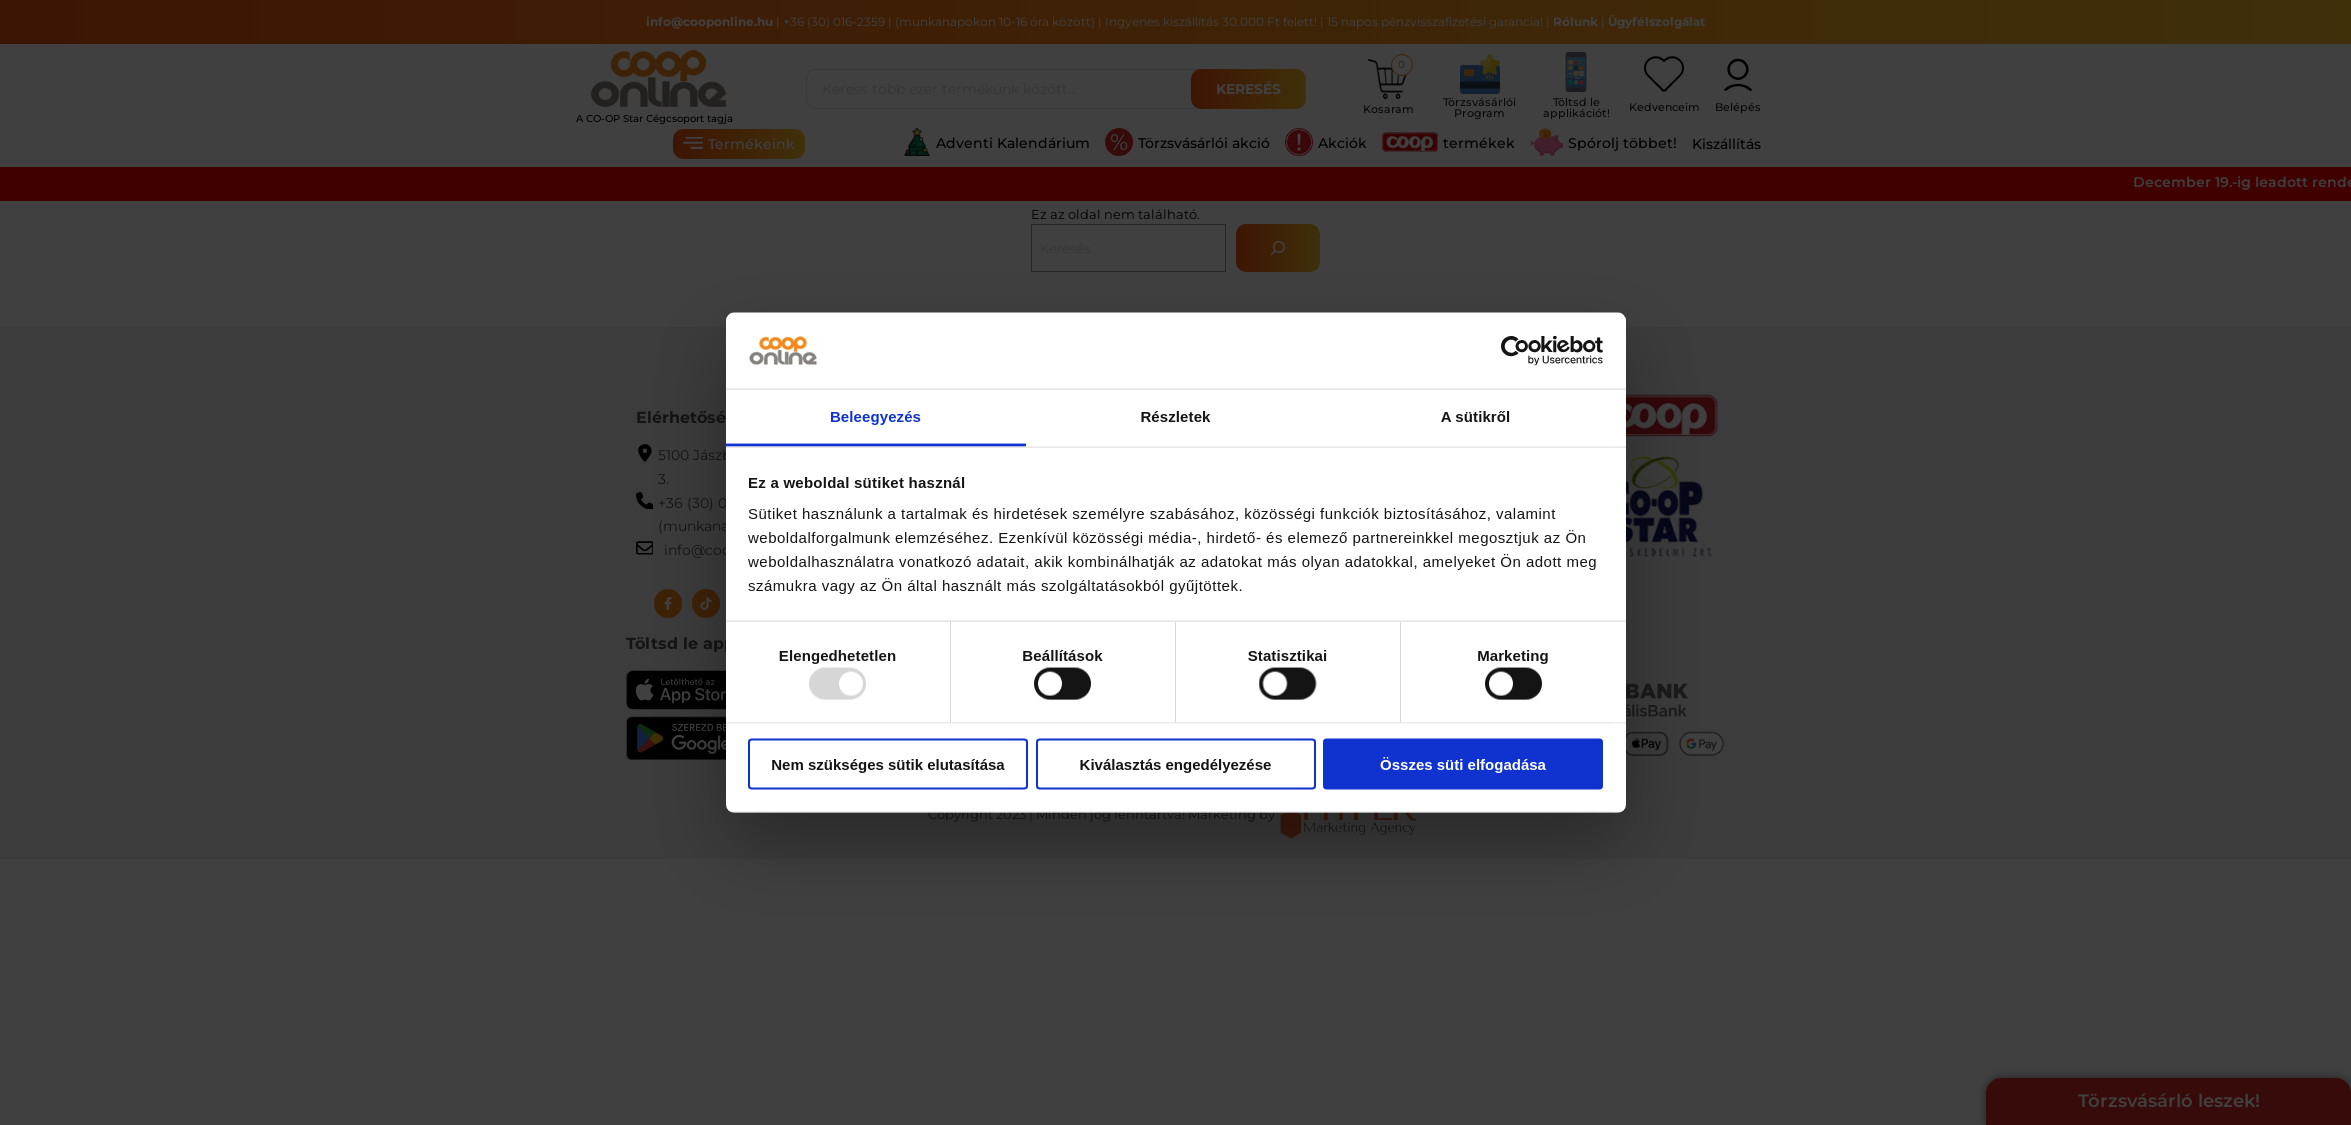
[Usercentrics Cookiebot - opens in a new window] (1515, 350)
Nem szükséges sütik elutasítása (887, 763)
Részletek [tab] (1175, 416)
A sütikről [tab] (1476, 416)
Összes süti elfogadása (1463, 763)
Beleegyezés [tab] (875, 416)
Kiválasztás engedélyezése (1176, 763)
